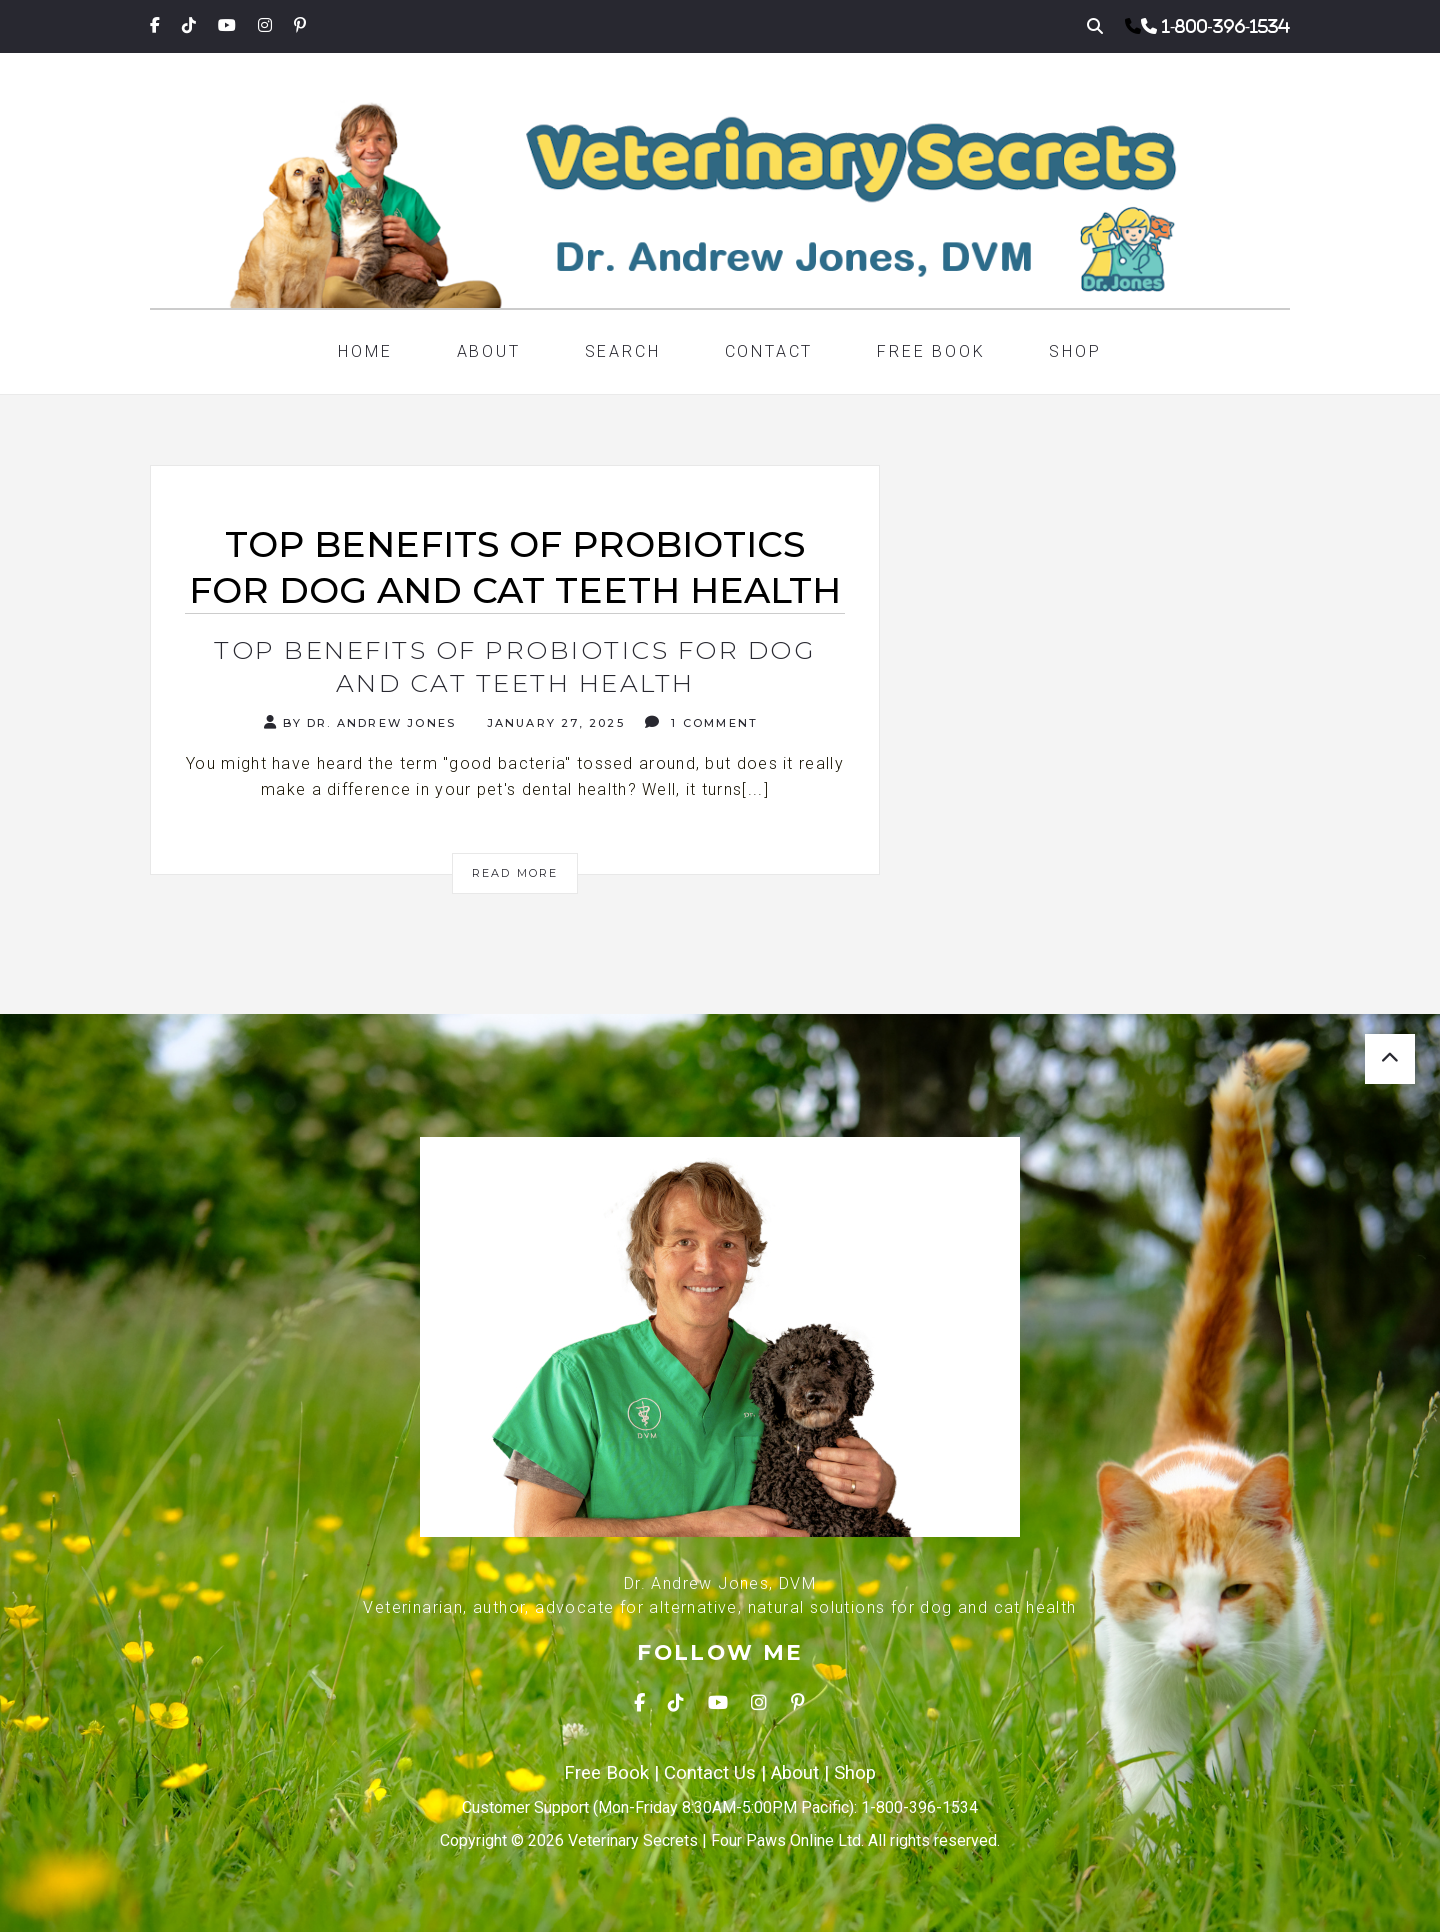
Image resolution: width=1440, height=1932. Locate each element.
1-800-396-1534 (1226, 26)
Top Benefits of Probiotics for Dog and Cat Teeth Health (515, 666)
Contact (769, 351)
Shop (1075, 351)
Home (365, 351)
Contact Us (710, 1773)
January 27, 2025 (552, 723)
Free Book (931, 351)
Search (623, 351)
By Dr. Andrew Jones (360, 722)
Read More (515, 873)
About (489, 351)
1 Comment (701, 722)
